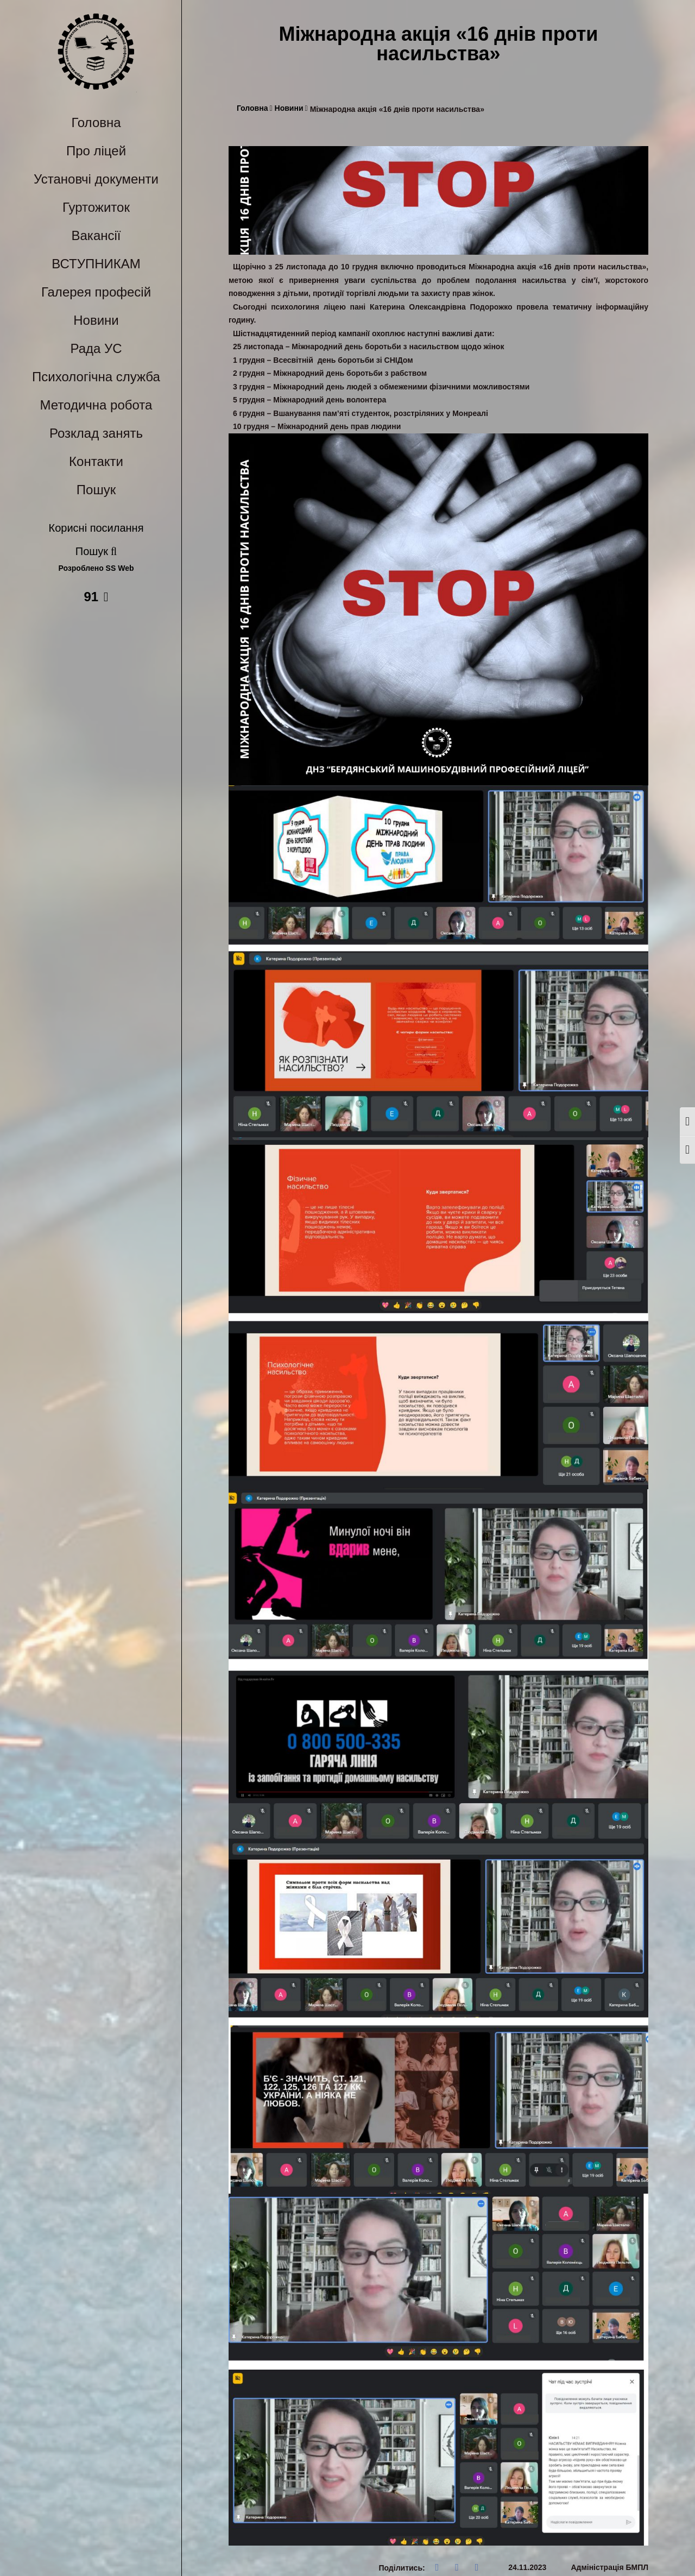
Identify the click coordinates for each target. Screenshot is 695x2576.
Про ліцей (96, 150)
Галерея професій (96, 292)
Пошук (96, 489)
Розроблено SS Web (96, 568)
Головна (96, 122)
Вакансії (96, 235)
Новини (96, 320)
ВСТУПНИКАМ (96, 263)
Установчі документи (96, 179)
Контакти (96, 461)
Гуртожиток (96, 207)
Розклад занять (96, 433)
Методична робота (96, 405)
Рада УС (96, 348)
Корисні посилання (96, 528)
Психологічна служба (96, 376)
